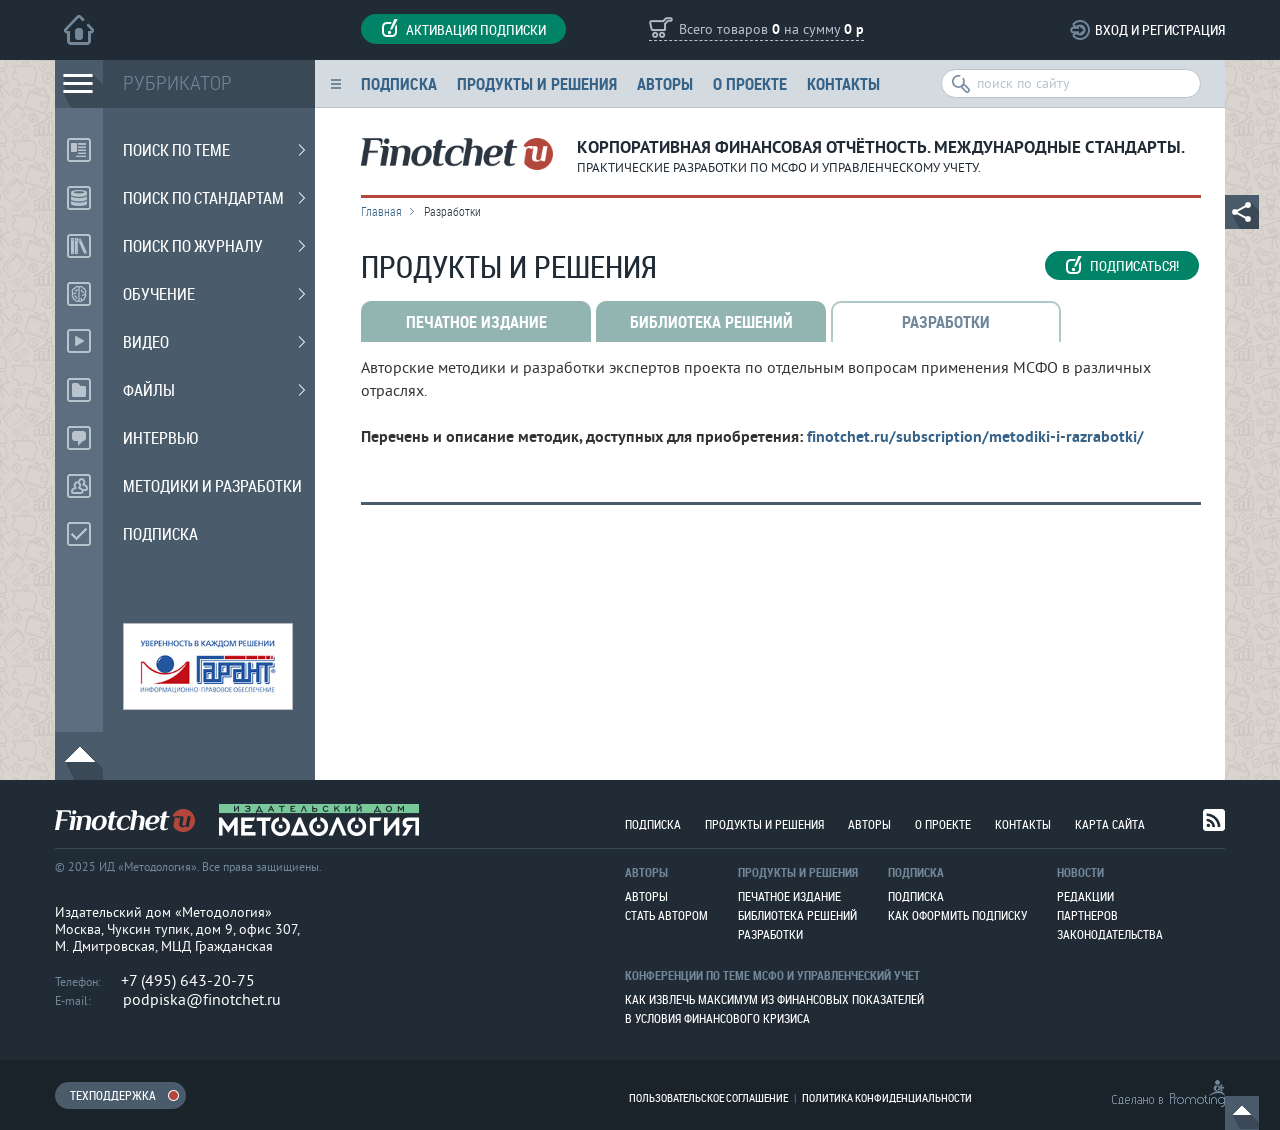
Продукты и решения (537, 83)
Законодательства (1110, 934)
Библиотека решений (797, 915)
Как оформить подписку (957, 915)
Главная (381, 211)
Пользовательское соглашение (708, 1097)
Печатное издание (789, 896)
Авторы (665, 83)
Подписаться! (1122, 266)
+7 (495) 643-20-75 (188, 981)
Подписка (399, 83)
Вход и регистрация (1160, 29)
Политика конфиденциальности (887, 1097)
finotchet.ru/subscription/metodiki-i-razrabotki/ (975, 438)
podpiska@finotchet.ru (202, 1000)
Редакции (1085, 896)
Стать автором (666, 915)
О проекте (750, 83)
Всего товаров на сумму (771, 30)
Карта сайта (1110, 824)
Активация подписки (463, 29)
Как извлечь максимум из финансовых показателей (774, 999)
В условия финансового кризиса (717, 1018)
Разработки (770, 934)
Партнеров (1087, 915)
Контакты (843, 83)
